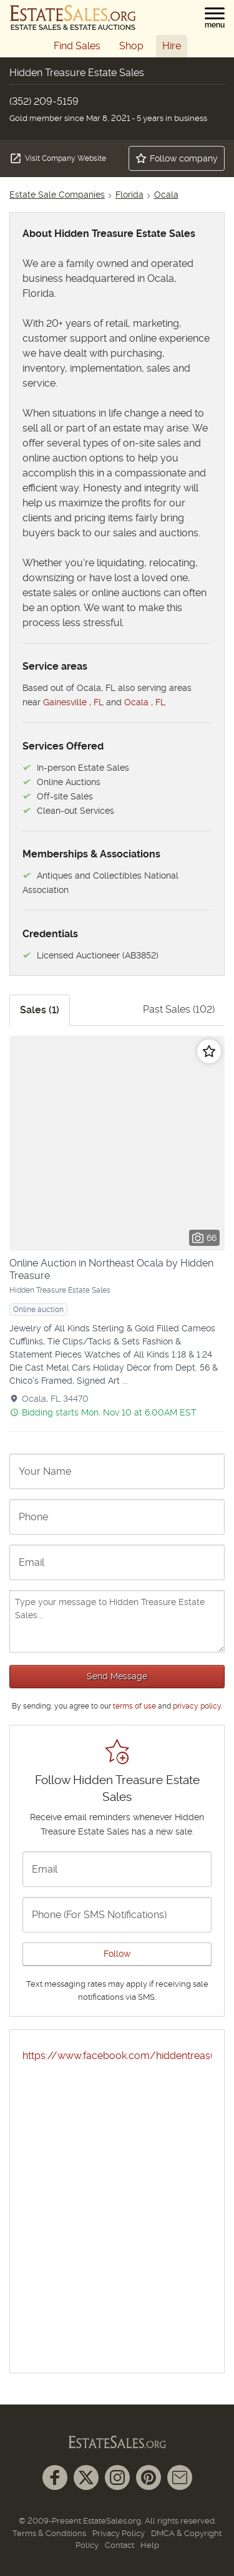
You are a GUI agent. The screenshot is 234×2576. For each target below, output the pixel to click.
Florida (129, 195)
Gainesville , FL (73, 702)
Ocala (166, 195)
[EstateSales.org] (73, 17)
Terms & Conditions (49, 2533)
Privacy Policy (118, 2533)
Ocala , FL (144, 702)
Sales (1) (39, 1010)
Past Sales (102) (179, 1009)
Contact (119, 2545)
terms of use (134, 1706)
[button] (214, 18)
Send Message (117, 1676)
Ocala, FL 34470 (55, 1399)
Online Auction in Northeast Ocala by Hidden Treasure (111, 1269)
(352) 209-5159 (44, 101)
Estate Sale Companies (57, 195)
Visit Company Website (57, 158)
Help (149, 2545)
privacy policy (197, 1706)
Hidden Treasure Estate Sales (59, 1290)
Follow (117, 1954)
